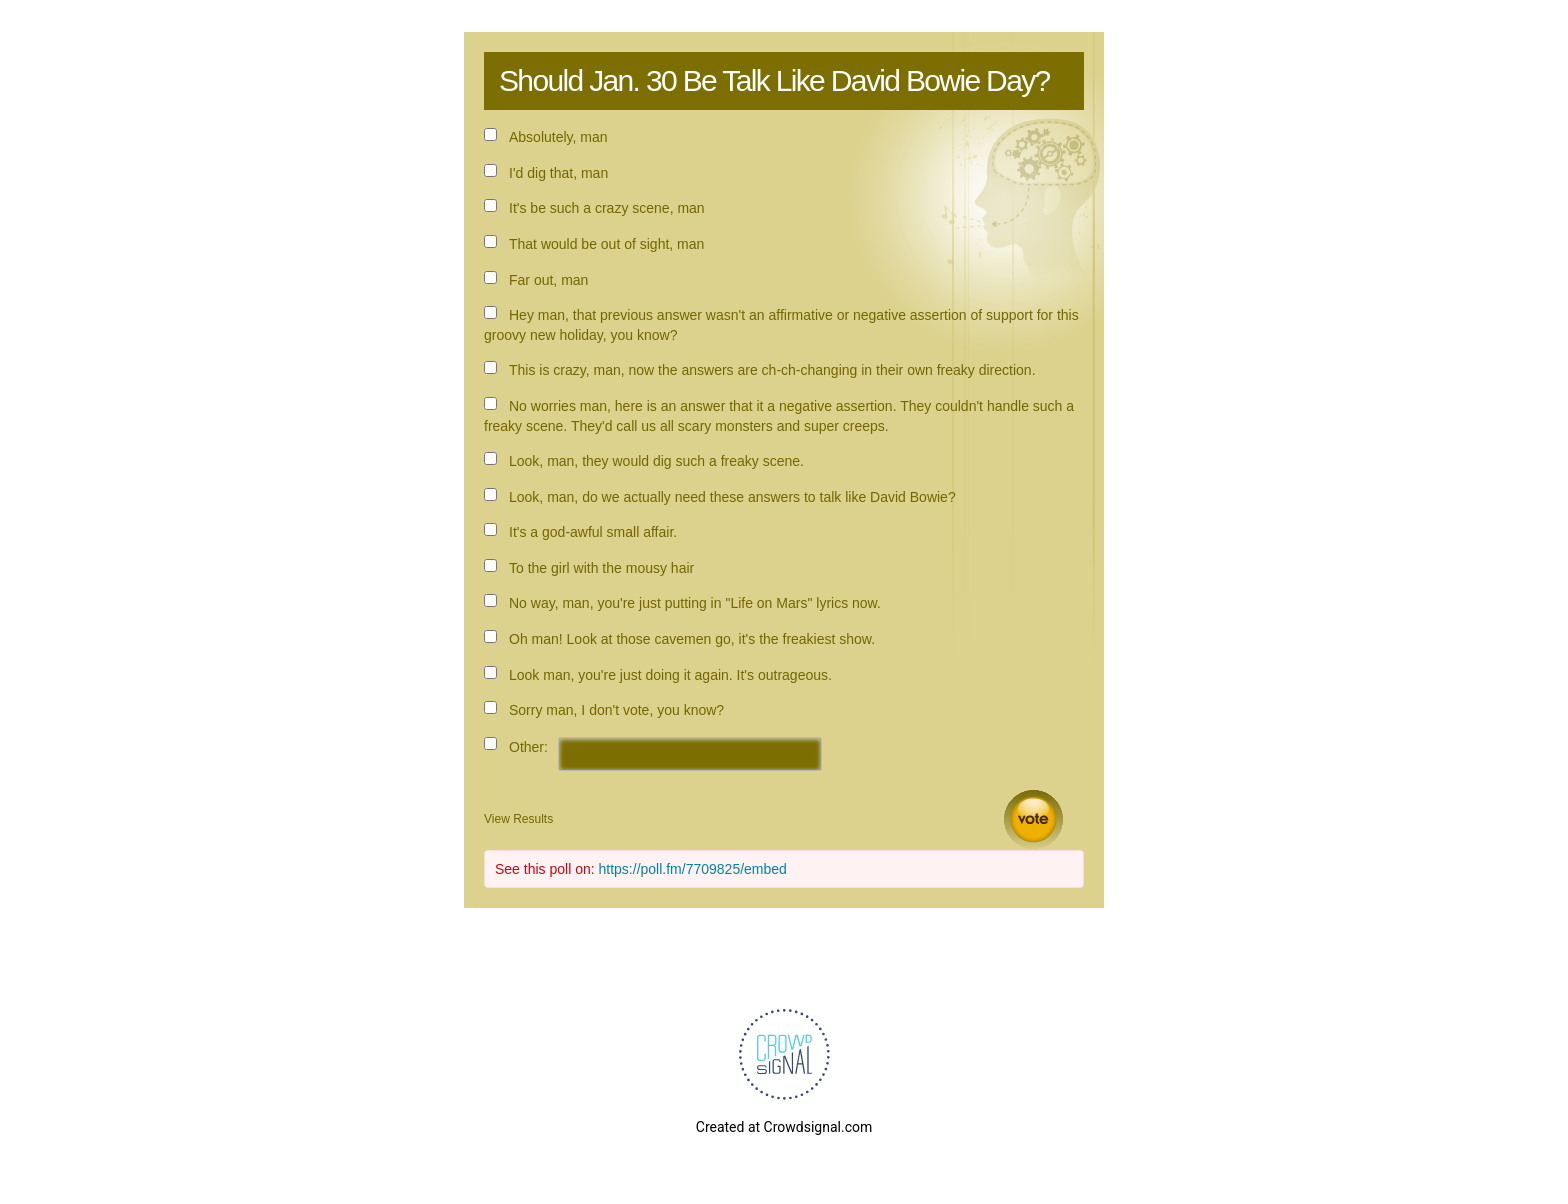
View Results (518, 819)
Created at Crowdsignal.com (784, 1127)
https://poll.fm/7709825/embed (693, 869)
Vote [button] (1033, 819)
